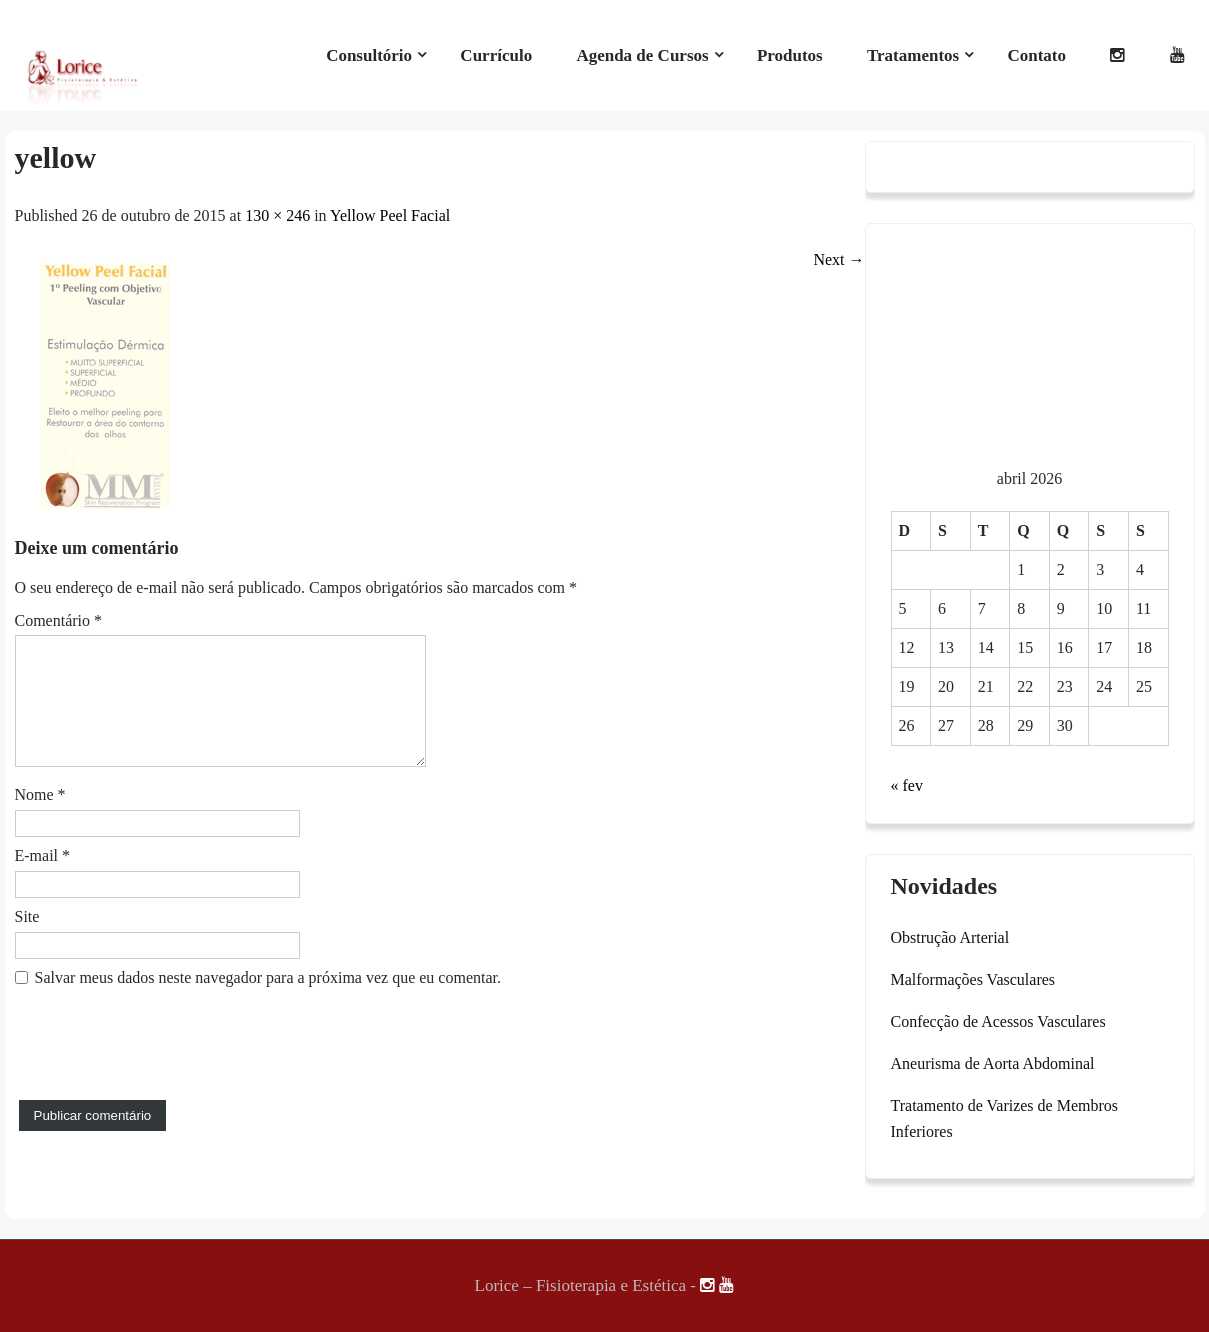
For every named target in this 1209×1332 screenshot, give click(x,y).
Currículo (496, 55)
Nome (40, 818)
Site (27, 940)
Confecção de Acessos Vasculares (998, 1021)
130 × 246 (277, 215)
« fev (907, 785)
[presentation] (167, 1085)
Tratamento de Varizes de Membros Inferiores (1005, 1118)
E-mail (43, 879)
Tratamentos (913, 55)
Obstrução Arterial (950, 937)
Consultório (369, 55)
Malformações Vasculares (973, 979)
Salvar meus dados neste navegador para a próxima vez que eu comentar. (268, 1001)
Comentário (59, 620)
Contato (1036, 55)
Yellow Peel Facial (390, 215)
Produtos (790, 55)
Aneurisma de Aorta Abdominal (993, 1063)
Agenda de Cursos (642, 55)
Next (838, 259)
